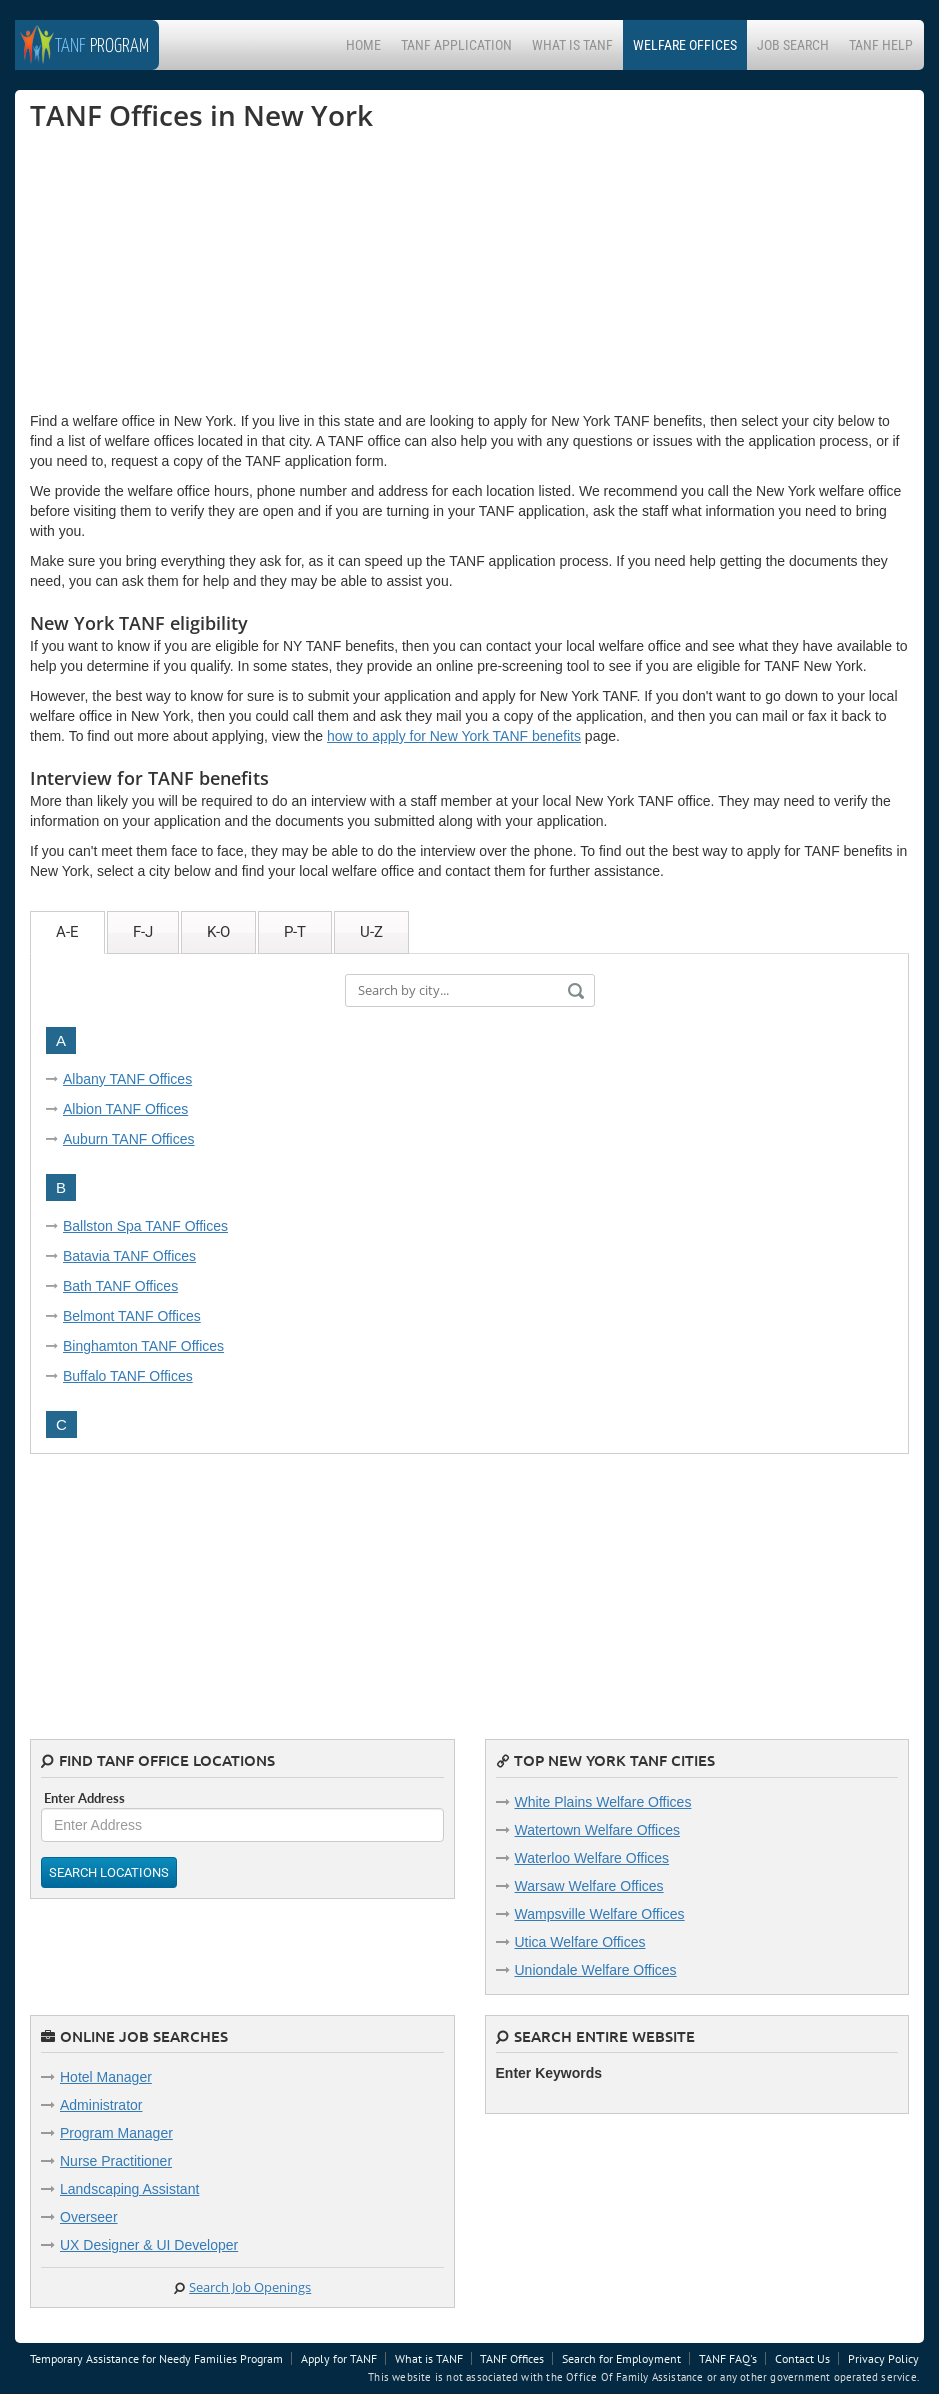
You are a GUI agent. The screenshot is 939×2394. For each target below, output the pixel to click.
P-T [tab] (295, 932)
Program (102, 46)
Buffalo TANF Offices (128, 1376)
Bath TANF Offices (120, 1286)
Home (363, 45)
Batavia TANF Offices (129, 1256)
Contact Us (802, 2358)
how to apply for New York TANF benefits (454, 736)
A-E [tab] (67, 932)
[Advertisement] (180, 271)
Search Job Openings (250, 2287)
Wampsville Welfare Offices (600, 1914)
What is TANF (572, 45)
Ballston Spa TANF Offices (145, 1226)
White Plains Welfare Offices (603, 1802)
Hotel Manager (106, 2077)
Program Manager (116, 2133)
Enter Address (84, 1798)
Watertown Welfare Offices (597, 1830)
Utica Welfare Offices (580, 1942)
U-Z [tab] (371, 932)
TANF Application (456, 45)
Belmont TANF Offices (132, 1316)
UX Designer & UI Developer (149, 2245)
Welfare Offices (685, 45)
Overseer (89, 2217)
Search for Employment (621, 2358)
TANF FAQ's (728, 2358)
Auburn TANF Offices (129, 1139)
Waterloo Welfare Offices (592, 1858)
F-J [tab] (143, 932)
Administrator (101, 2105)
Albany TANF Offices (127, 1079)
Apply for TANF (339, 2358)
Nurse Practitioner (116, 2161)
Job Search (793, 45)
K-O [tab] (218, 932)
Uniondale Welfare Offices (596, 1970)
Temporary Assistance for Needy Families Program (156, 2358)
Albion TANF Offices (125, 1109)
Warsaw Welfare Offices (589, 1886)
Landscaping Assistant (129, 2189)
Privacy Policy (883, 2358)
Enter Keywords (549, 2073)
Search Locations (109, 1872)
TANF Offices (512, 2358)
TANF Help (881, 45)
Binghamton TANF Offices (143, 1346)
